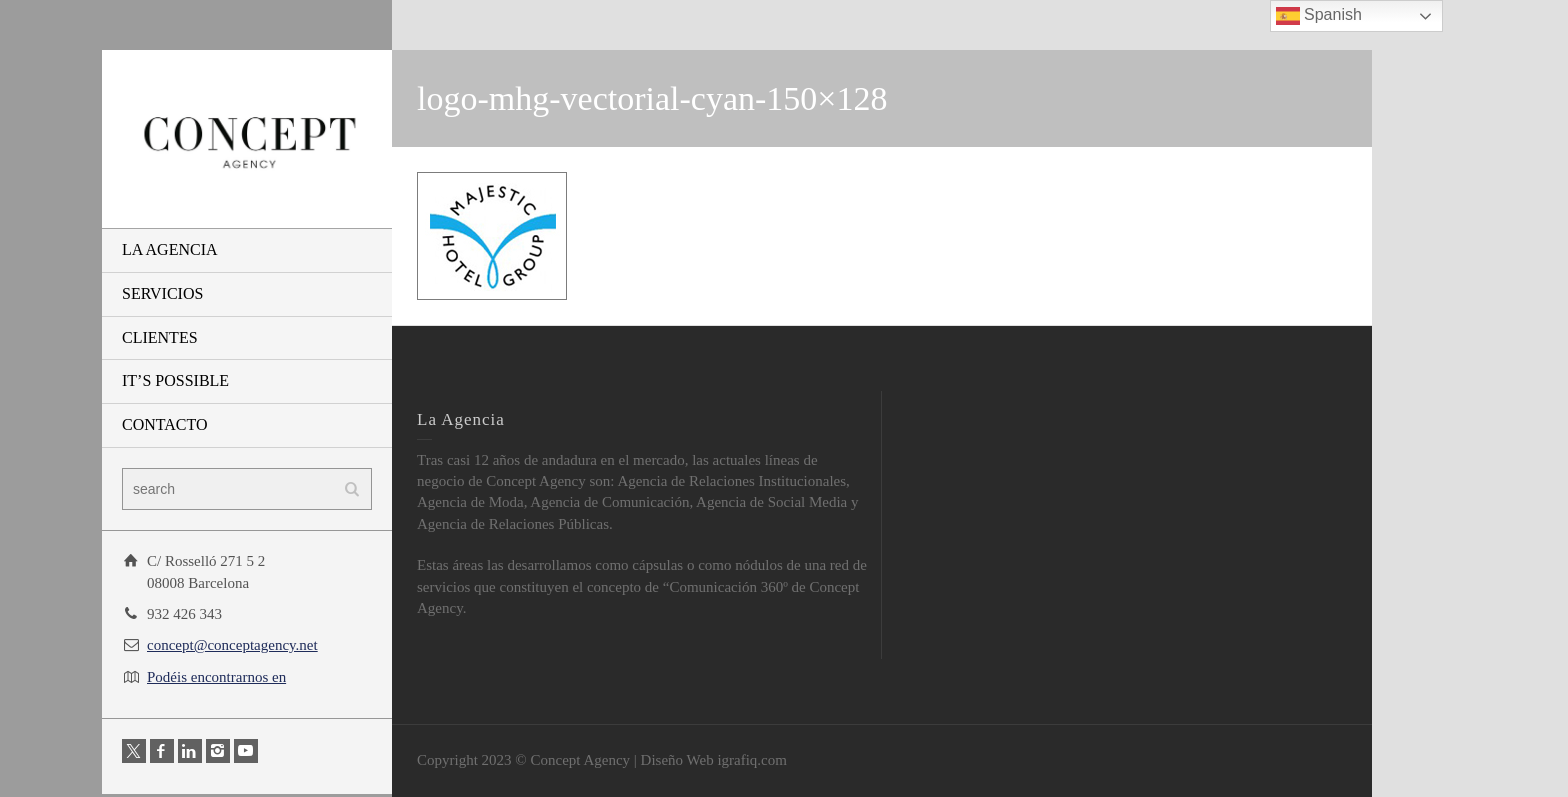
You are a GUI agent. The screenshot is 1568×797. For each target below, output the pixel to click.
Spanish (1319, 16)
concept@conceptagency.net (232, 645)
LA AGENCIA (170, 249)
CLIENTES (160, 337)
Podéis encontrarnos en (216, 677)
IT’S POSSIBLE (175, 380)
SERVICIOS (162, 293)
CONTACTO (165, 424)
